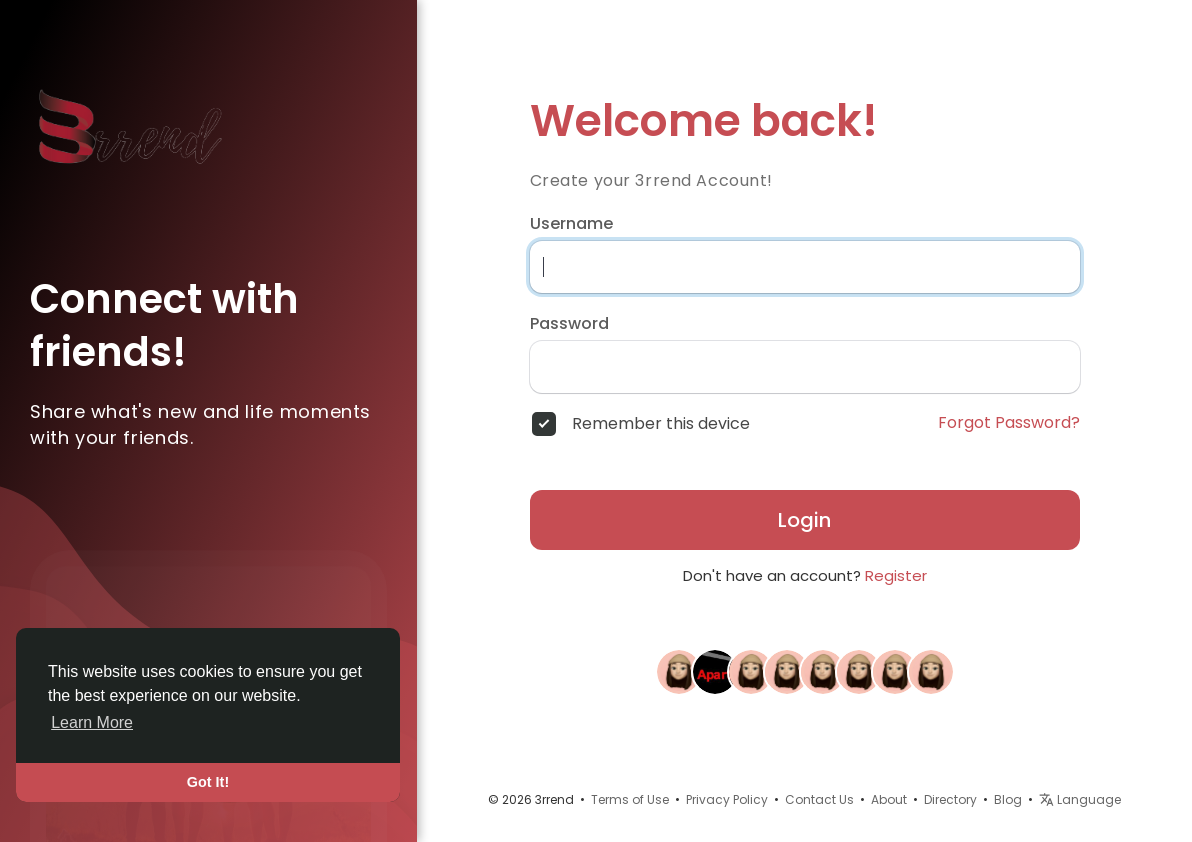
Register (896, 575)
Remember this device (661, 424)
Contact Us (819, 799)
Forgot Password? (1009, 423)
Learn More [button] (92, 722)
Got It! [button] (208, 782)
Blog (1008, 799)
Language (1080, 799)
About (889, 799)
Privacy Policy (727, 799)
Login (804, 520)
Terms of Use (630, 799)
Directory (950, 799)
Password (569, 324)
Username (571, 224)
